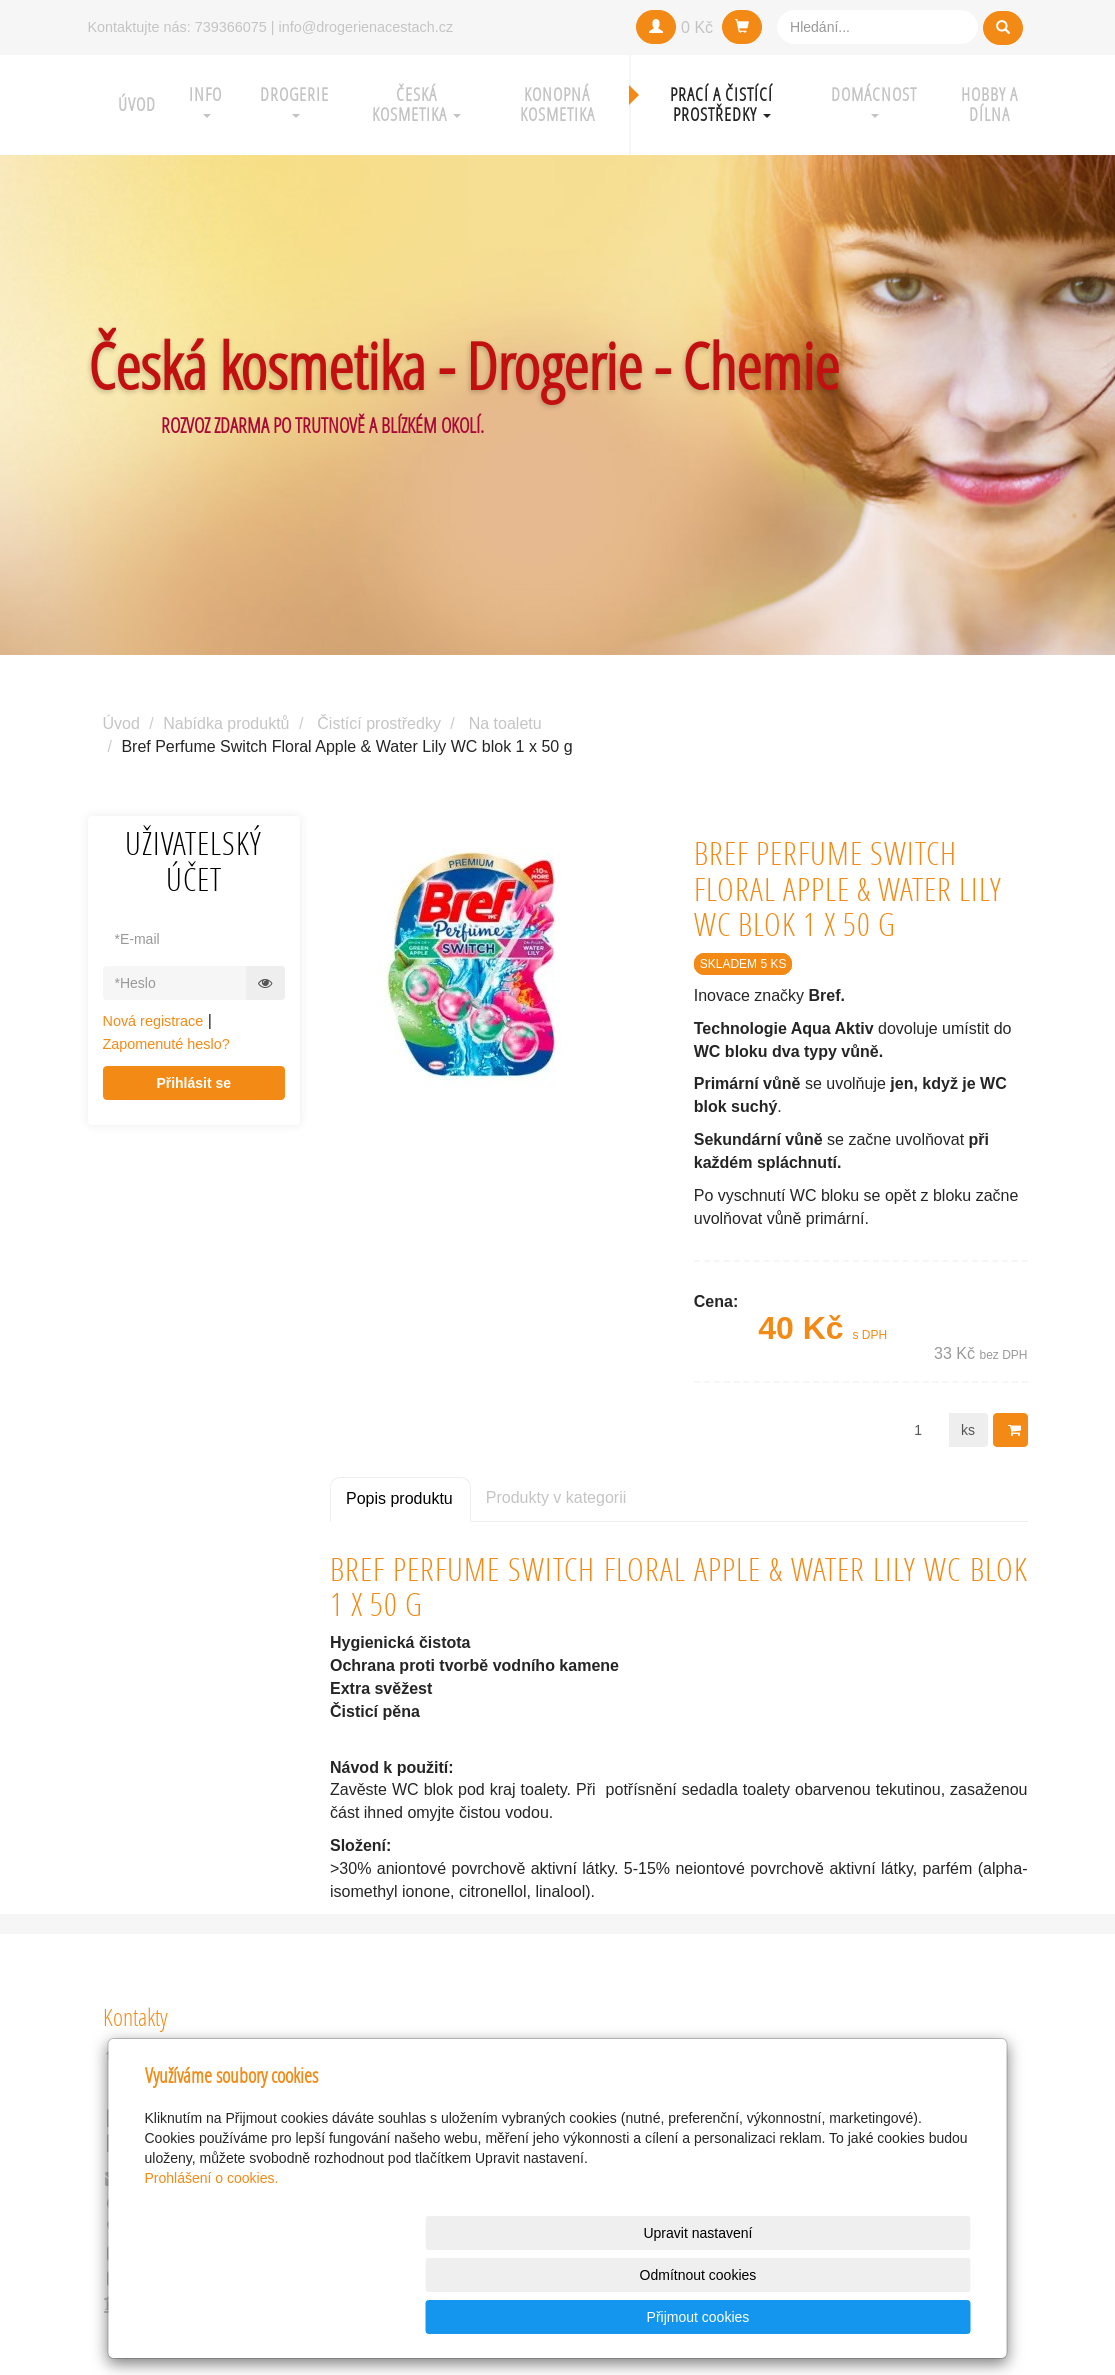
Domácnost (874, 100)
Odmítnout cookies (728, 2317)
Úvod (137, 104)
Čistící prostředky (379, 723)
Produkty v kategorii (556, 1497)
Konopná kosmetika (557, 104)
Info (205, 100)
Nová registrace (153, 1021)
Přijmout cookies (894, 2317)
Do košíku (1017, 1430)
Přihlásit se (193, 1083)
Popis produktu (399, 1498)
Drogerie (294, 100)
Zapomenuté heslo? (166, 1044)
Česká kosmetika (416, 104)
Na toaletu (505, 723)
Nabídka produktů (226, 723)
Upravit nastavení (563, 2317)
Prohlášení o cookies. (212, 2262)
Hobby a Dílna (989, 104)
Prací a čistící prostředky (721, 104)
